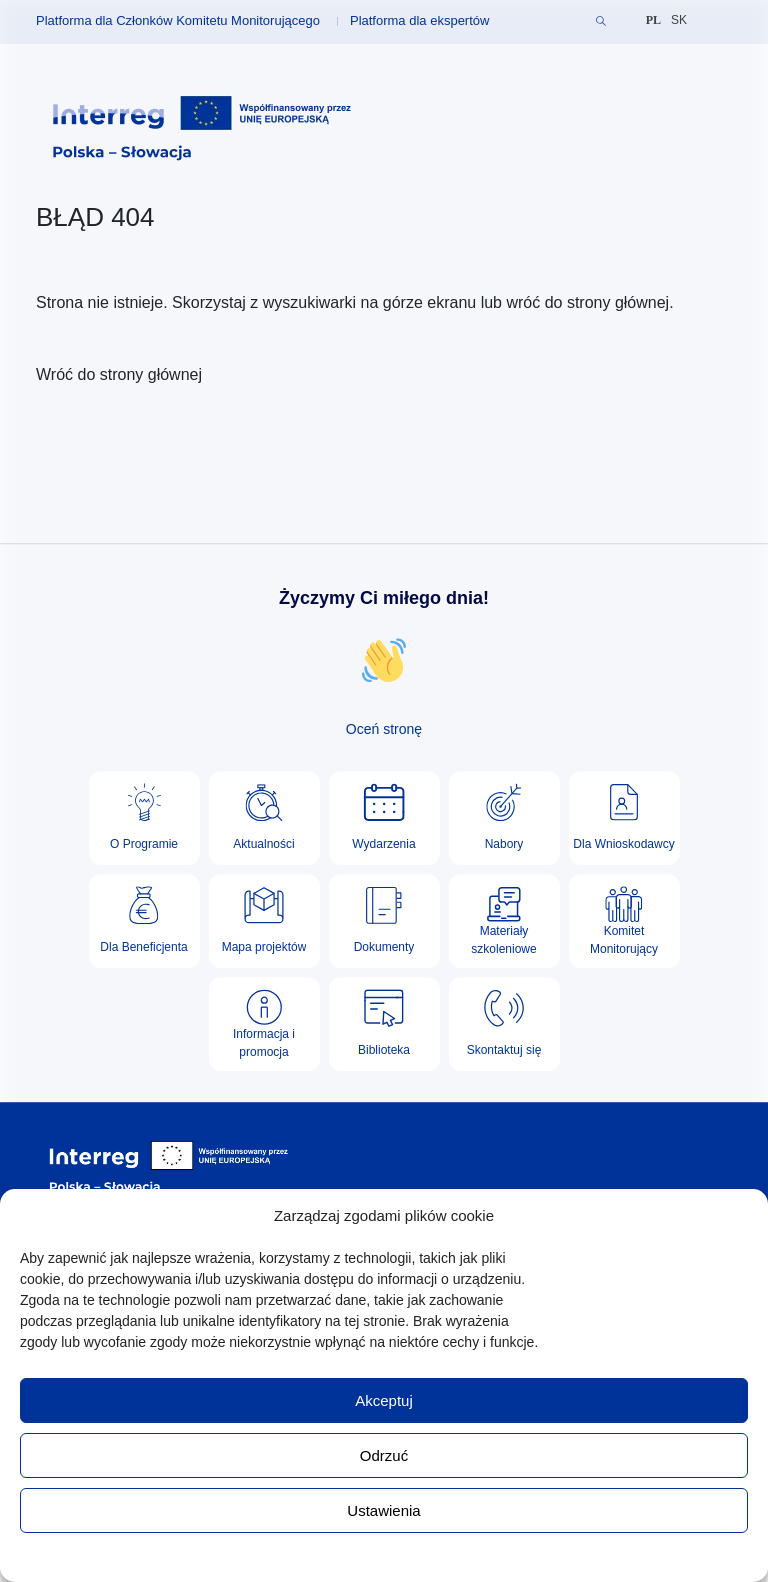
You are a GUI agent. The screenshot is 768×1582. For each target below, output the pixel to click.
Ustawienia (383, 1510)
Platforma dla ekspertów (419, 20)
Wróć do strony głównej (119, 374)
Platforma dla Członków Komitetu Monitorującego (178, 20)
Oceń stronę (384, 729)
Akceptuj (384, 1400)
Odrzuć (384, 1455)
